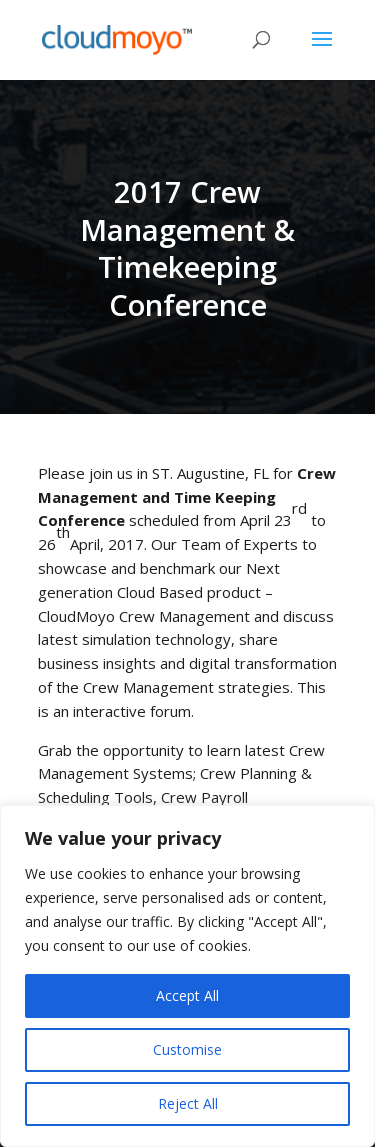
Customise (187, 1049)
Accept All (187, 995)
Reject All (188, 1103)
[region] (187, 976)
